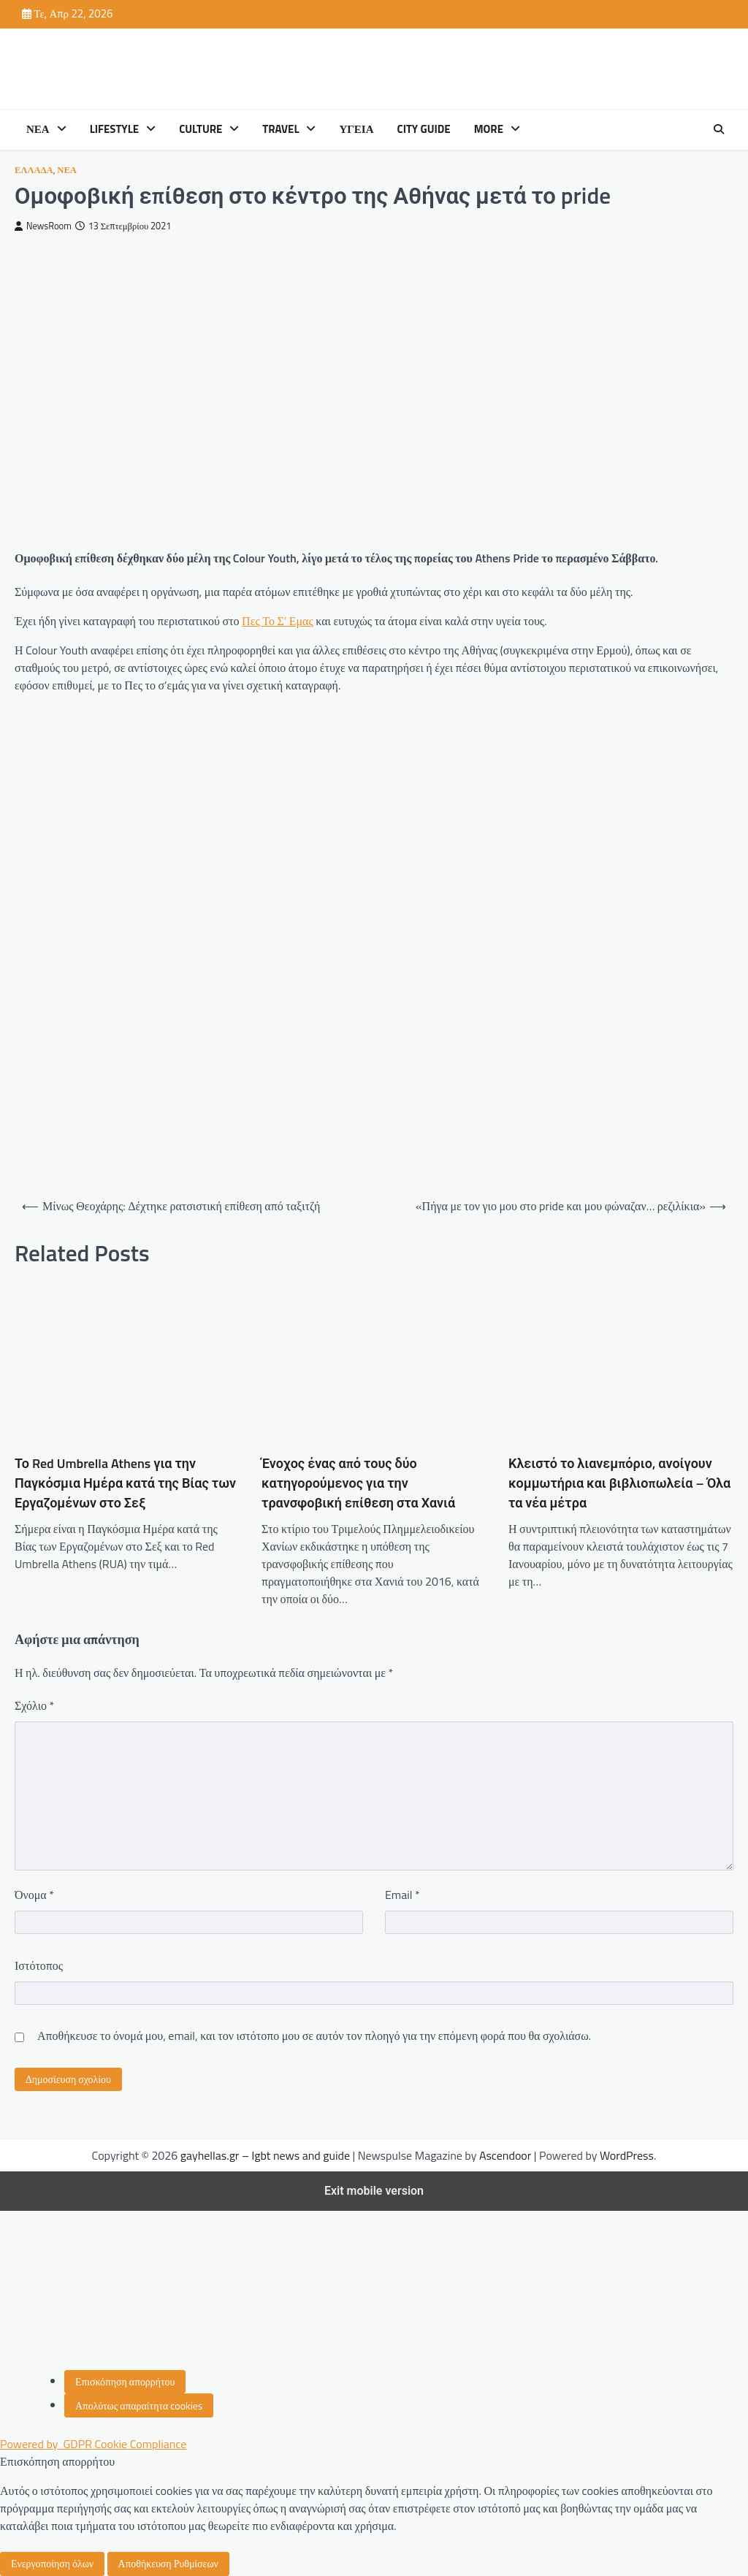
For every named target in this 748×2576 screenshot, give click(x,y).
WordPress (627, 2155)
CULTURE (200, 129)
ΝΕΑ (38, 129)
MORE (488, 129)
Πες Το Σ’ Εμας (277, 621)
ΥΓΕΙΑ (356, 129)
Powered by (93, 2444)
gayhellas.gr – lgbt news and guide (265, 2155)
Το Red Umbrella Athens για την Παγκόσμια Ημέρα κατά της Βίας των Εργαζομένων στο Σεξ (125, 1483)
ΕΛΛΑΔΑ (34, 169)
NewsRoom (43, 226)
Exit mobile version (374, 2191)
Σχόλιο (34, 1705)
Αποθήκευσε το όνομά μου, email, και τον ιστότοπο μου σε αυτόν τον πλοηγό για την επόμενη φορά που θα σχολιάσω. (314, 2035)
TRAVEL (280, 129)
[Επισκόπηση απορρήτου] (125, 2382)
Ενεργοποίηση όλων (52, 2563)
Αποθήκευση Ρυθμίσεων (168, 2563)
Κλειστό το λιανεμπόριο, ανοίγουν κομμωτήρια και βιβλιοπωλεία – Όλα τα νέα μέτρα (619, 1483)
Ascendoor (505, 2155)
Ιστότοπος (39, 1965)
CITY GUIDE (424, 129)
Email (402, 1894)
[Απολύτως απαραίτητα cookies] (138, 2405)
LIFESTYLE (114, 129)
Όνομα (34, 1894)
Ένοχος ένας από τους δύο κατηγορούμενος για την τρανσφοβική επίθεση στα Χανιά (358, 1483)
